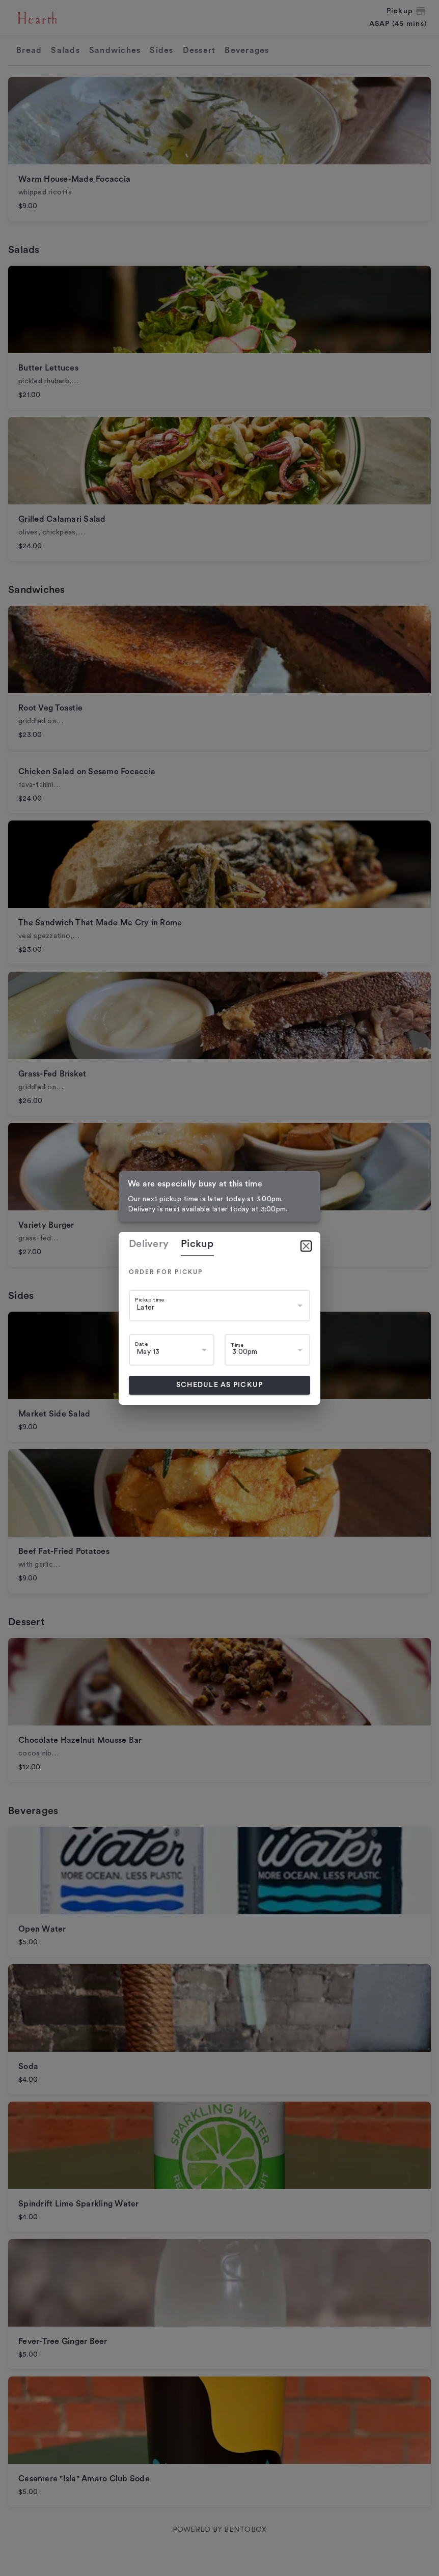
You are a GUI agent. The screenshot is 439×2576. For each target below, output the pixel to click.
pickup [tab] (197, 1244)
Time (237, 1345)
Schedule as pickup (219, 1385)
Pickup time (149, 1300)
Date (141, 1344)
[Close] (306, 1246)
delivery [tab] (149, 1244)
